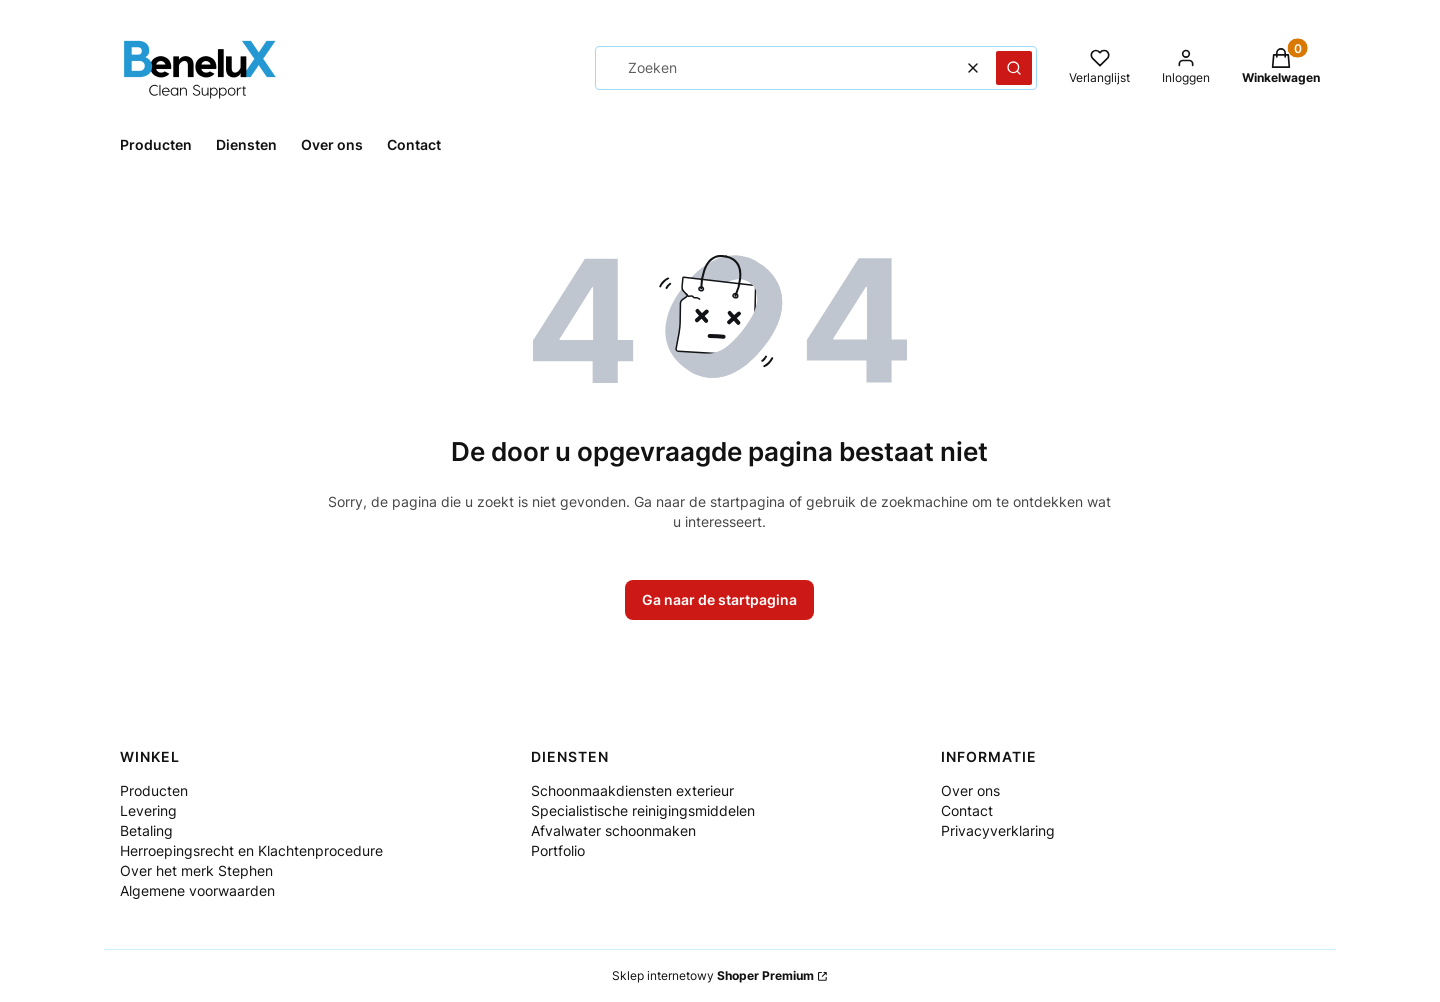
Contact (967, 810)
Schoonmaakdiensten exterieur (632, 790)
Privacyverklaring (998, 830)
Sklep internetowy (713, 975)
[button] (1014, 68)
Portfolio (558, 850)
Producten (154, 790)
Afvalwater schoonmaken (613, 830)
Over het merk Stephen (196, 870)
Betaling (146, 830)
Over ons (970, 790)
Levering (148, 810)
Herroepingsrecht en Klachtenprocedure (251, 850)
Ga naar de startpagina (719, 599)
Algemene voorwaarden (197, 890)
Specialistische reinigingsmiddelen (643, 810)
